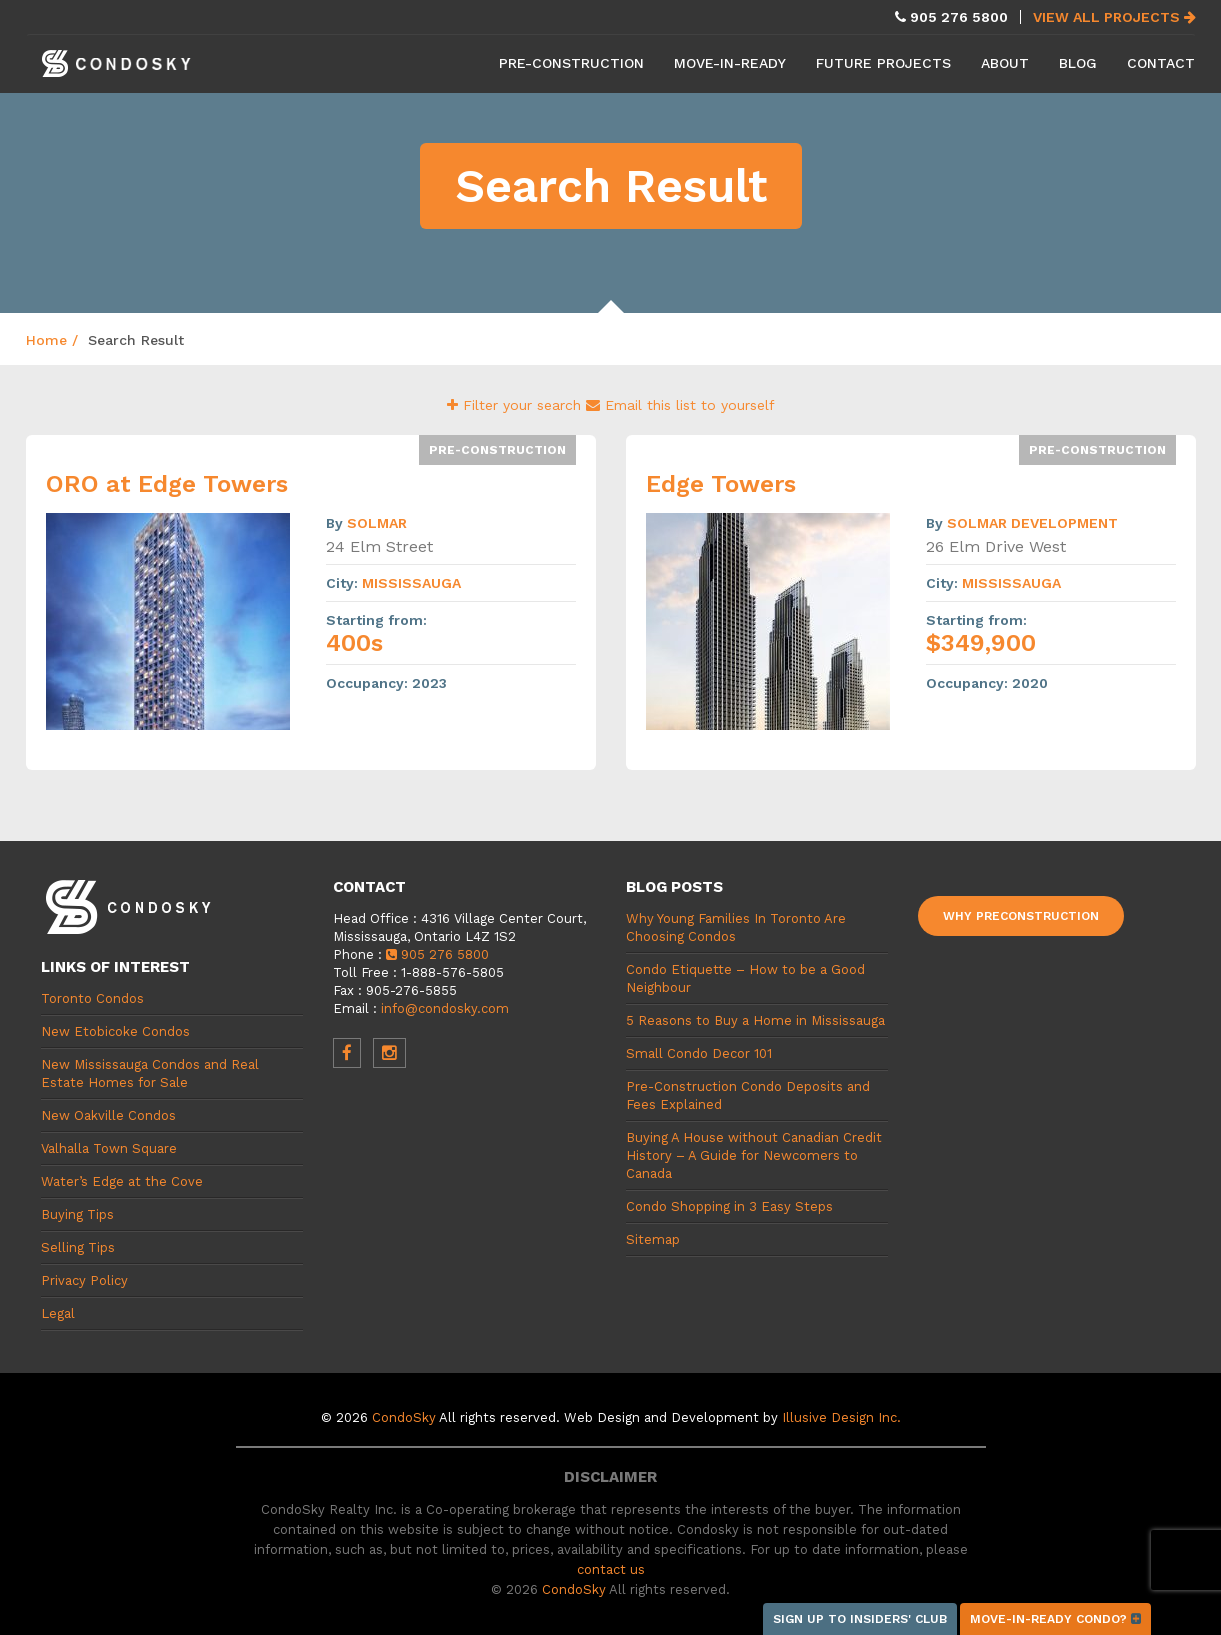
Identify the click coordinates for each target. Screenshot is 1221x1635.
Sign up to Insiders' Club (860, 1619)
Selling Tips (78, 1247)
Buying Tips (77, 1214)
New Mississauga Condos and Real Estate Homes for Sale (150, 1073)
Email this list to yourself (680, 405)
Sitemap (653, 1239)
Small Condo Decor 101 (699, 1053)
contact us (611, 1569)
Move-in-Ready (730, 63)
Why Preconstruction (1021, 916)
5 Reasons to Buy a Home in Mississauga (755, 1020)
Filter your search (516, 405)
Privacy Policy (84, 1280)
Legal (58, 1313)
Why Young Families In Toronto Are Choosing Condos (736, 927)
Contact (1161, 63)
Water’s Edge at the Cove (122, 1181)
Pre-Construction (571, 63)
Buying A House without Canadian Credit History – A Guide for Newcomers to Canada (754, 1155)
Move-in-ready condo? (1055, 1619)
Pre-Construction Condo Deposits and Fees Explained (748, 1095)
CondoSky (404, 1417)
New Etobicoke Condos (115, 1031)
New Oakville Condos (108, 1115)
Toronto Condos (92, 998)
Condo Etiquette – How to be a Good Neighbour (745, 978)
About (1005, 63)
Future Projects (883, 63)
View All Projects (1114, 17)
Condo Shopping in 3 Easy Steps (729, 1206)
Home (46, 340)
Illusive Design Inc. (841, 1417)
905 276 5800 (437, 954)
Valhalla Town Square (109, 1148)
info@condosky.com (445, 1008)
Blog (1078, 63)
